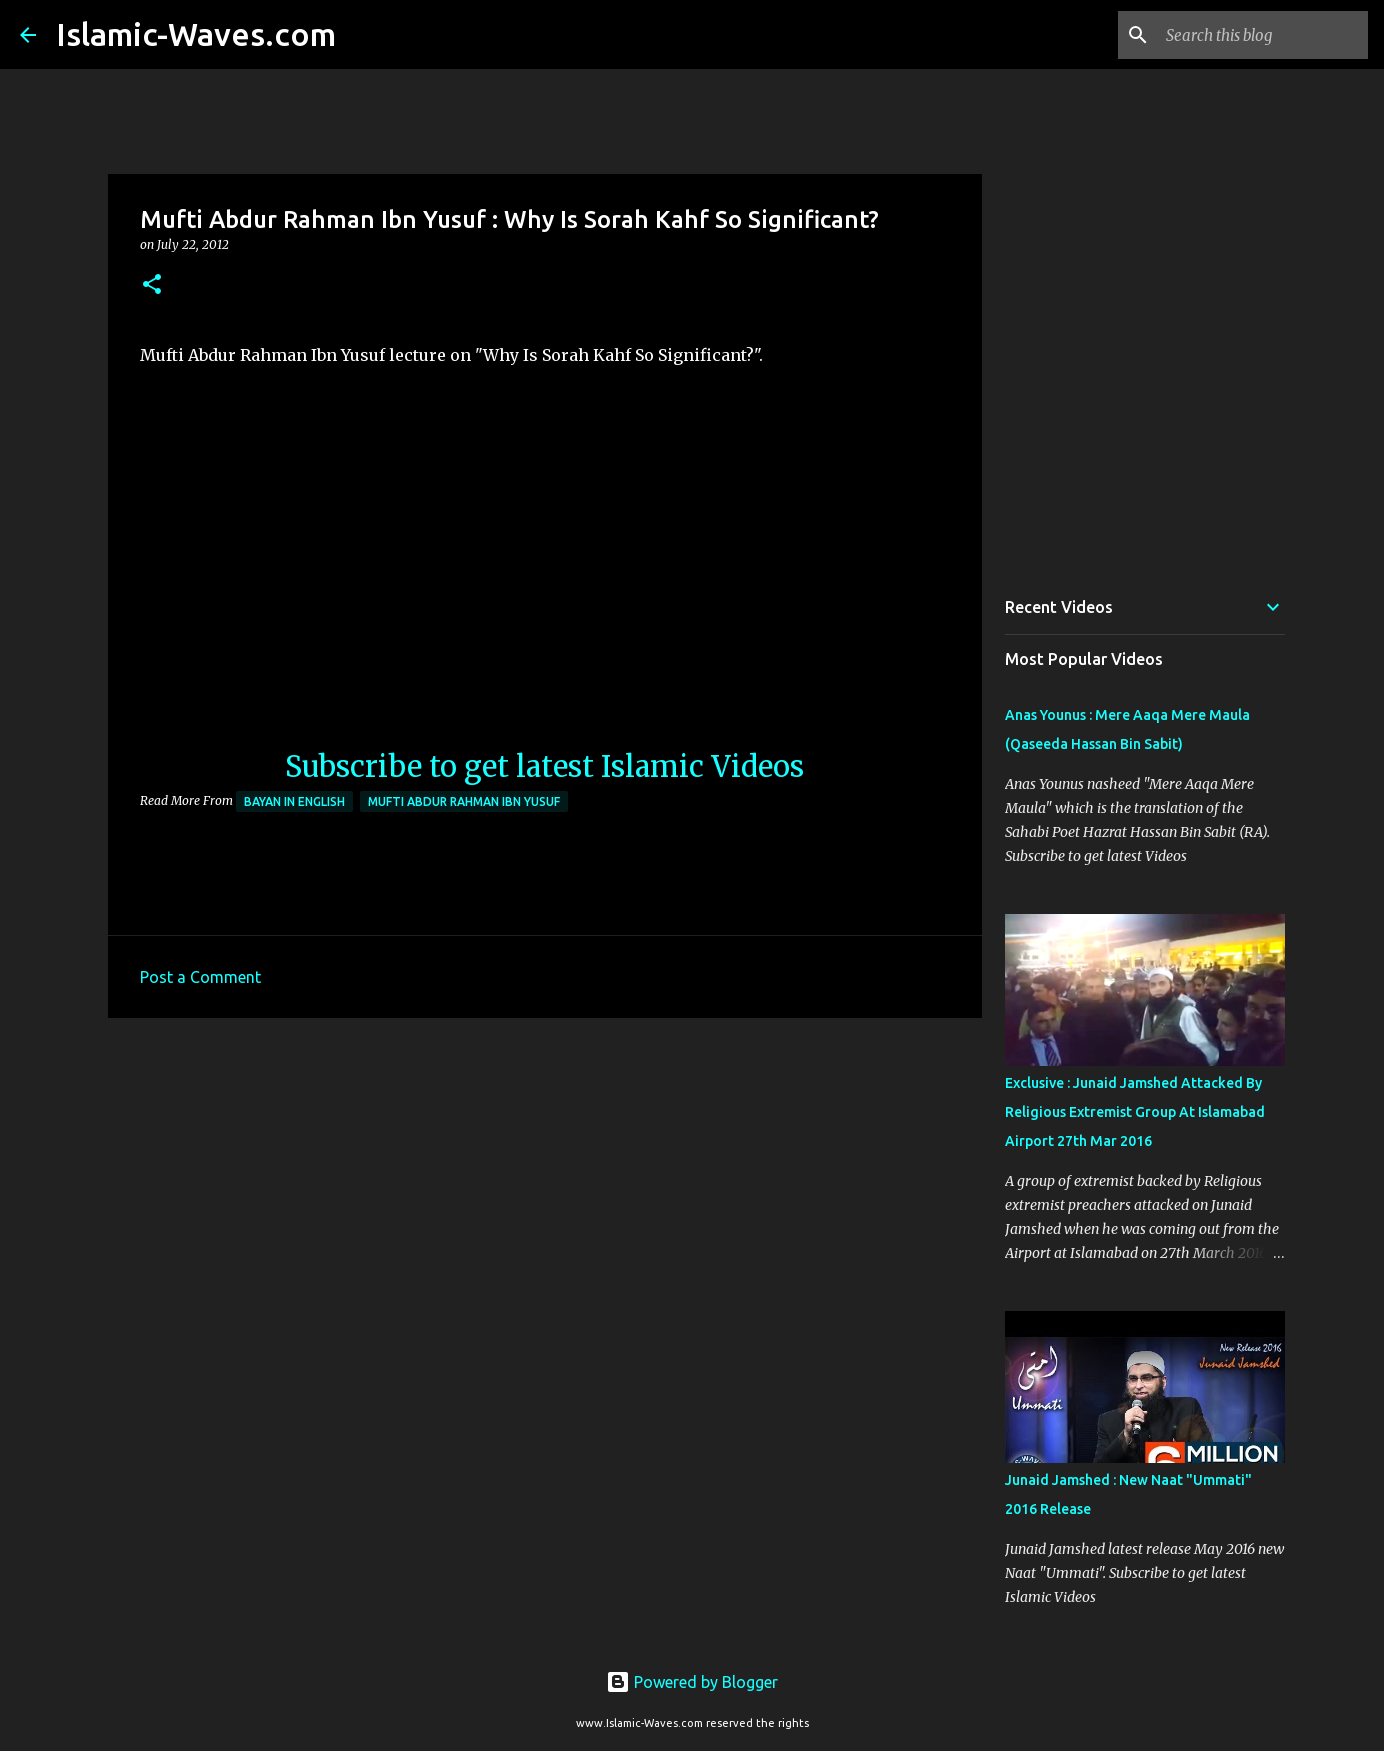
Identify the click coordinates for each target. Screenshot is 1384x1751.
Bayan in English (294, 801)
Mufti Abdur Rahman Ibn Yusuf (464, 801)
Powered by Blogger (692, 1682)
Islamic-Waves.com (196, 34)
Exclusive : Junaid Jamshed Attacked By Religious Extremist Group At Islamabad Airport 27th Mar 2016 (1135, 1112)
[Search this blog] (1263, 35)
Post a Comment (200, 977)
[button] (152, 285)
